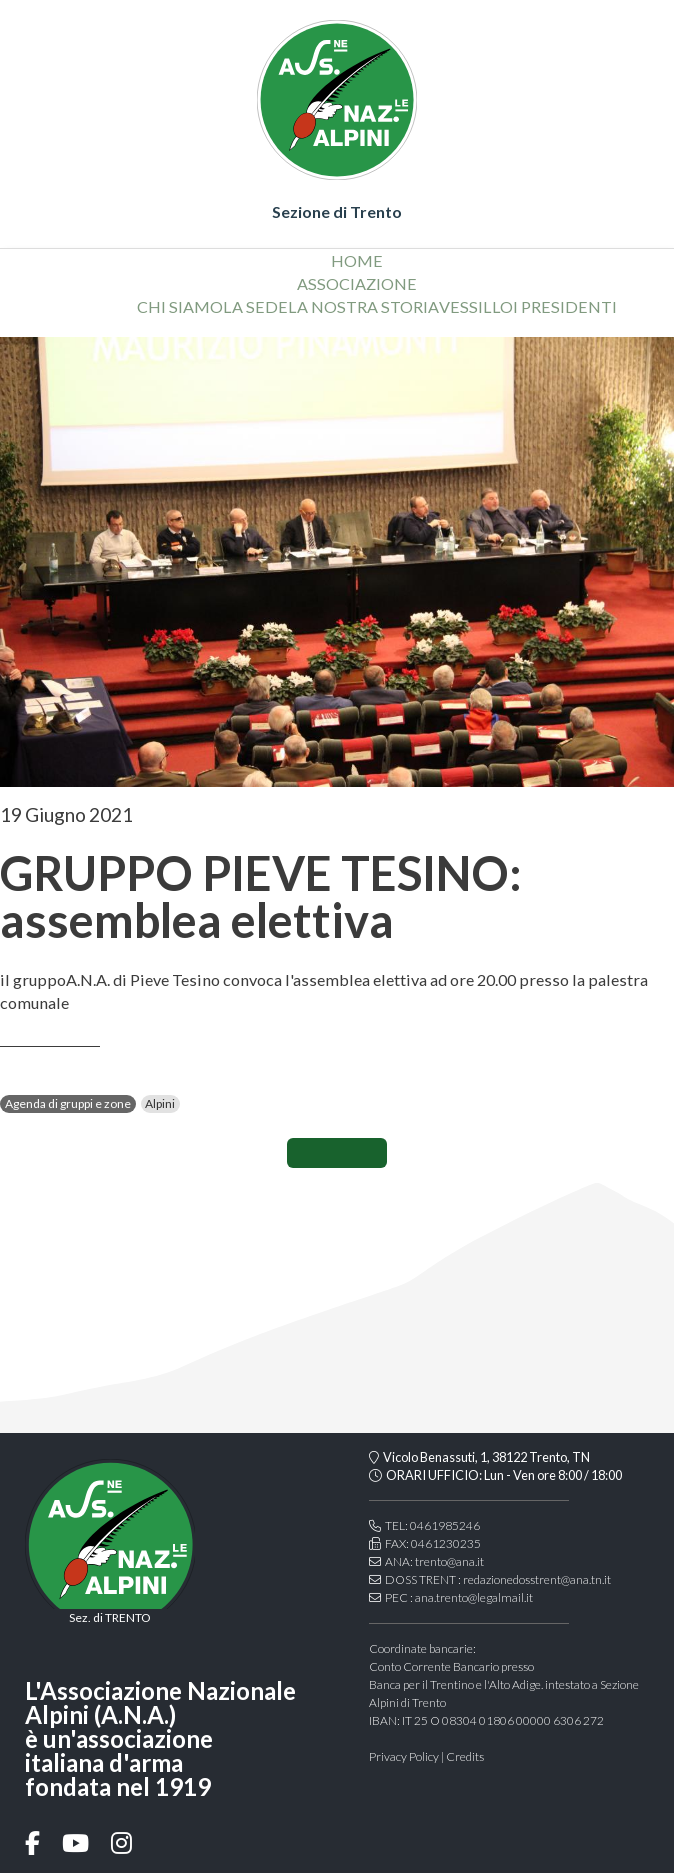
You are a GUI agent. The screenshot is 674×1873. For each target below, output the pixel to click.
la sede (255, 306)
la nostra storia (363, 306)
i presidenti (565, 306)
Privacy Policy (404, 1756)
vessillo (476, 306)
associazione (357, 283)
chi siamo (180, 306)
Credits (465, 1756)
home (357, 260)
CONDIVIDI (337, 1153)
